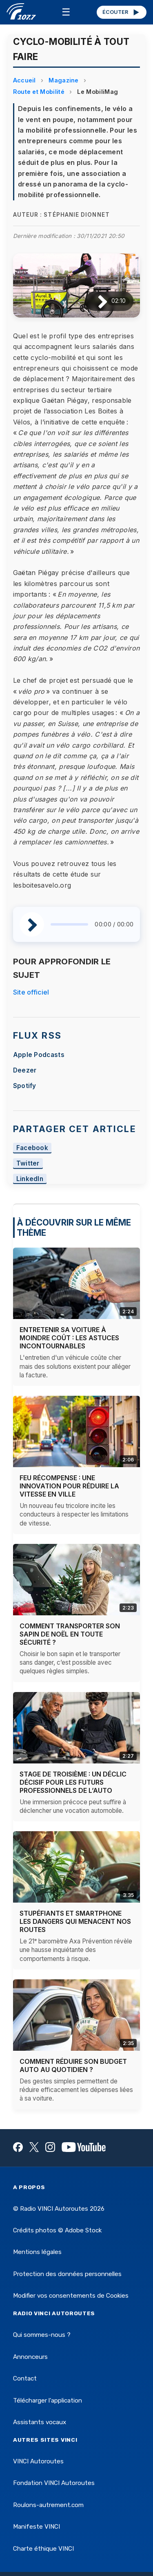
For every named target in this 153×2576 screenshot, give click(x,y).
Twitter (28, 1163)
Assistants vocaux (39, 2422)
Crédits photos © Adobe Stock (57, 2230)
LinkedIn (30, 1179)
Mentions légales (37, 2252)
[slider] (70, 924)
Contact (25, 2378)
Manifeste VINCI (36, 2526)
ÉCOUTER (121, 12)
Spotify (24, 1086)
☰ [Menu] (66, 12)
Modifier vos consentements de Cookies (71, 2295)
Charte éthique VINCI (43, 2548)
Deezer (25, 1070)
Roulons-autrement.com (48, 2505)
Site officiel (31, 992)
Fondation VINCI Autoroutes (54, 2483)
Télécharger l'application (47, 2400)
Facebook (32, 1148)
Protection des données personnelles (67, 2274)
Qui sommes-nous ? (42, 2334)
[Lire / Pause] (96, 301)
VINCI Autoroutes (38, 2461)
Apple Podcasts (38, 1055)
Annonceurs (30, 2357)
